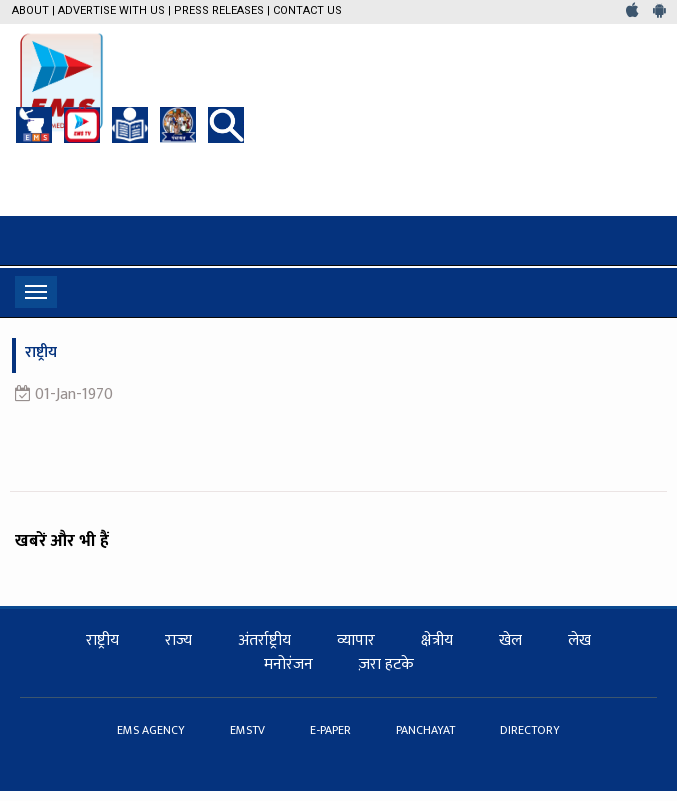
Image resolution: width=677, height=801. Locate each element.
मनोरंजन (288, 664)
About (30, 10)
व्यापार (356, 640)
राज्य (178, 640)
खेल (510, 640)
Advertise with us (111, 10)
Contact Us (307, 10)
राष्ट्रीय (102, 640)
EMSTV (249, 730)
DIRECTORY (530, 730)
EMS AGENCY (152, 730)
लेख (579, 640)
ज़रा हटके (386, 664)
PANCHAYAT (427, 730)
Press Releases (219, 10)
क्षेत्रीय (437, 640)
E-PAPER (332, 730)
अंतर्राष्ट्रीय (264, 640)
